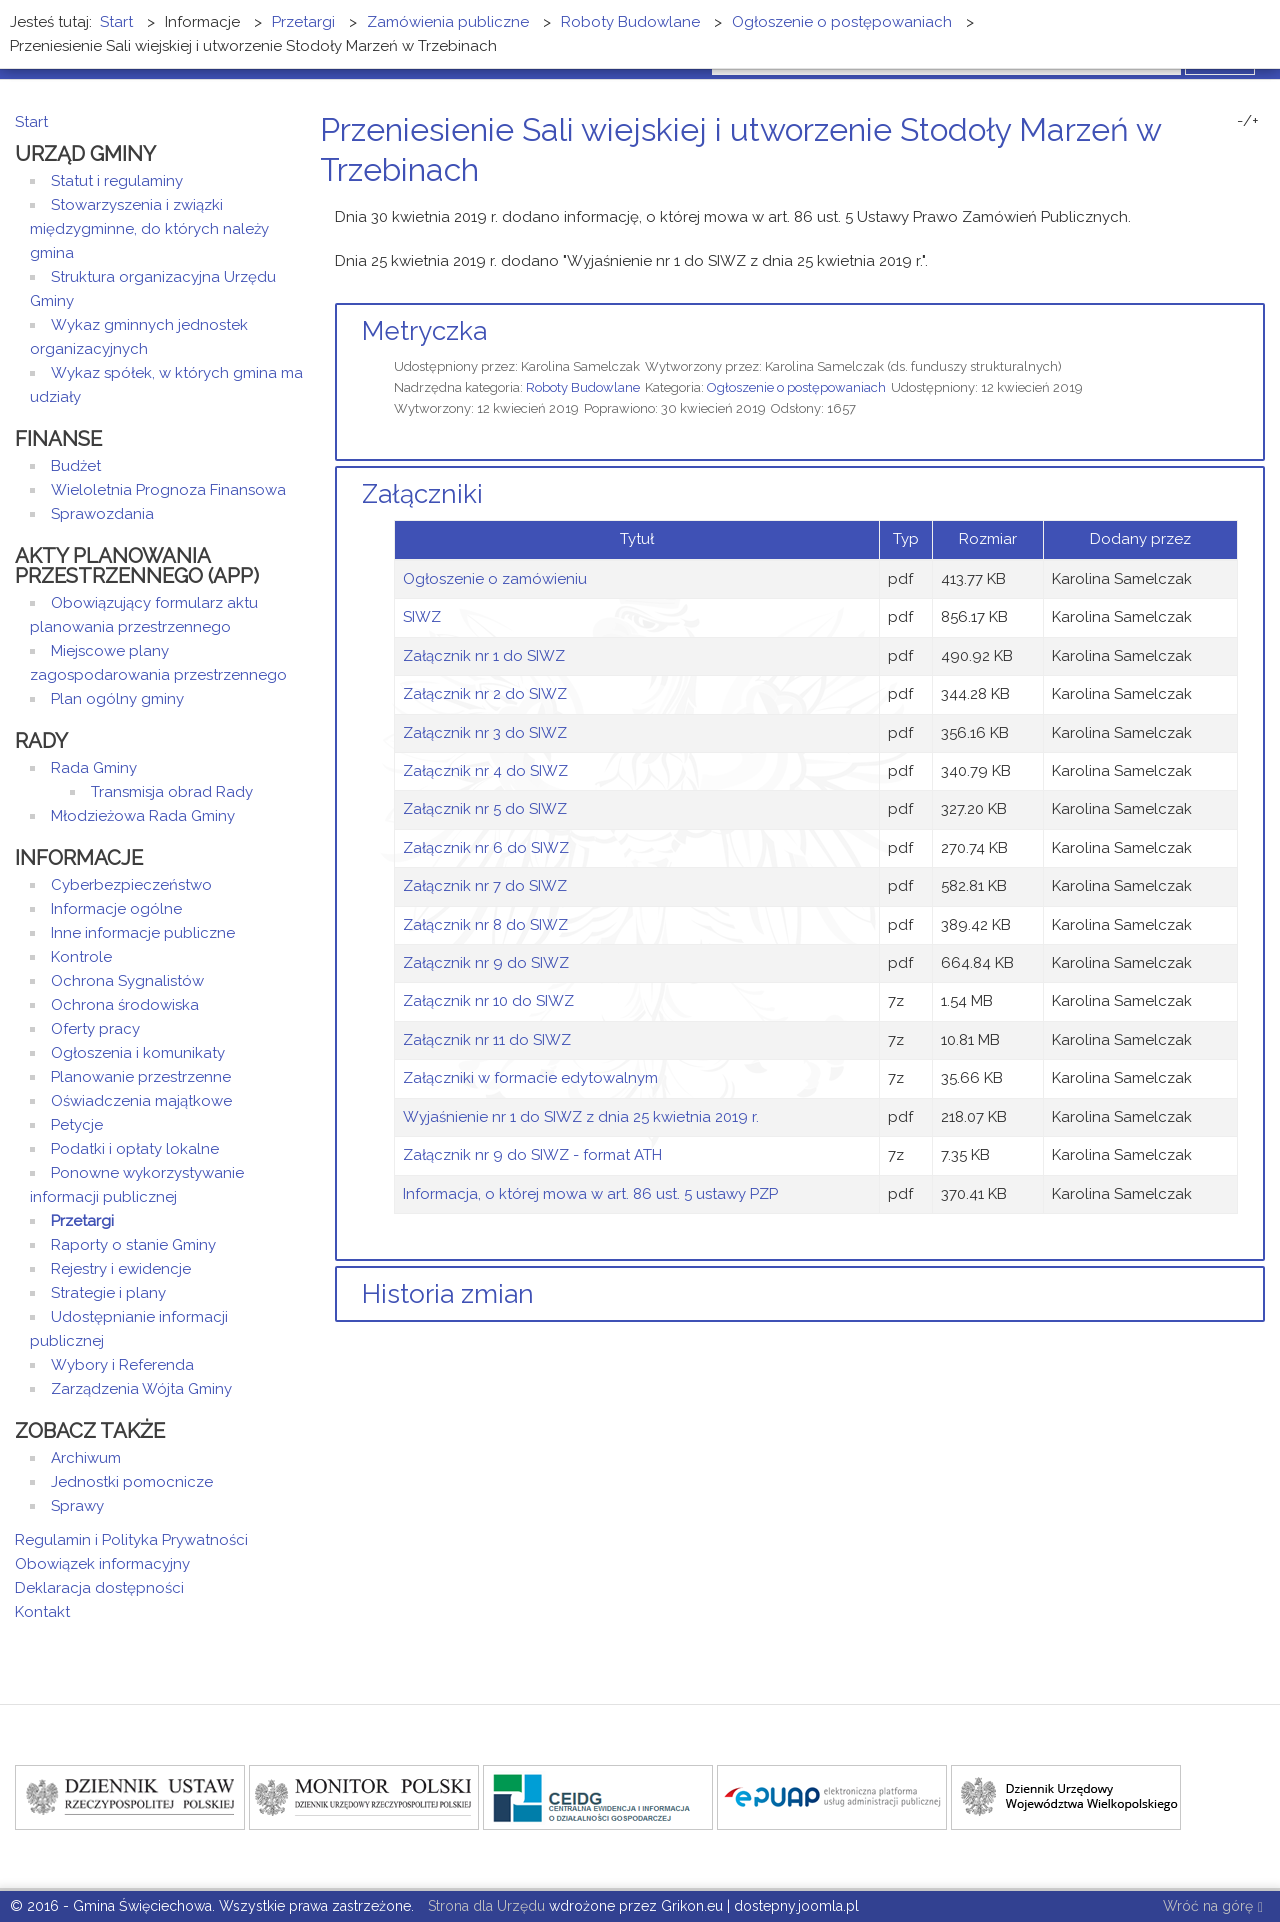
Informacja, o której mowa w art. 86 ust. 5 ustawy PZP (590, 1194)
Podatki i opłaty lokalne (135, 1149)
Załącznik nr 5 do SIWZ (485, 809)
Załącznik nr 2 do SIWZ (485, 694)
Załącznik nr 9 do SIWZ (486, 963)
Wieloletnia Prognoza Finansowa (168, 490)
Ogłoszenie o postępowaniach (796, 387)
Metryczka (424, 331)
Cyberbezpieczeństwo (131, 885)
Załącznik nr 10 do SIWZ (488, 1001)
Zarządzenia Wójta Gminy (141, 1389)
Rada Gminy (94, 768)
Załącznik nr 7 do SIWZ (485, 886)
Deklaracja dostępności (99, 1588)
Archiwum (86, 1458)
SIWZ (422, 617)
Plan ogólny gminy (117, 699)
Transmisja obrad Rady (172, 792)
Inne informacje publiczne (143, 933)
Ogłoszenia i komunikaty (138, 1053)
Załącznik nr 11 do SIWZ (487, 1040)
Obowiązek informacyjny (102, 1564)
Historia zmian (448, 1294)
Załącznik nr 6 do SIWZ (486, 848)
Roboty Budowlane (583, 387)
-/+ (1248, 121)
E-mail (1259, 207)
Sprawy (77, 1506)
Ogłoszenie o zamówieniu (495, 579)
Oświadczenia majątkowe (141, 1101)
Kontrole (81, 957)
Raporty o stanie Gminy (133, 1245)
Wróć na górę (1213, 1907)
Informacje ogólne (116, 909)
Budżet (76, 466)
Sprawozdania (102, 514)
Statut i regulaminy (117, 181)
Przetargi (82, 1221)
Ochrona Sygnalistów (127, 981)
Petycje (77, 1125)
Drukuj (1235, 207)
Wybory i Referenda (122, 1365)
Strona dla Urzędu (484, 1906)
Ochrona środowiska (125, 1005)
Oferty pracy (95, 1029)
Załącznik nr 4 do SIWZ (485, 771)
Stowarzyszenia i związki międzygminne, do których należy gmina (149, 229)
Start (31, 122)
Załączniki (422, 494)
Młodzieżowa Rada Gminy (143, 816)
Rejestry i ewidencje (121, 1269)
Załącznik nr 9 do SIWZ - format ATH (532, 1155)
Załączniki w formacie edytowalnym (530, 1078)
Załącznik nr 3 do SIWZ (485, 733)
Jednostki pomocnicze (132, 1482)
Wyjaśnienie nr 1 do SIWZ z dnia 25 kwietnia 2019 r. (581, 1117)
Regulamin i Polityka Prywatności (131, 1540)
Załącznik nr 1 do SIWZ (484, 656)
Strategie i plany (108, 1293)
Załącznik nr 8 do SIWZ (485, 925)
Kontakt (42, 1612)
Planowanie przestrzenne (141, 1077)
